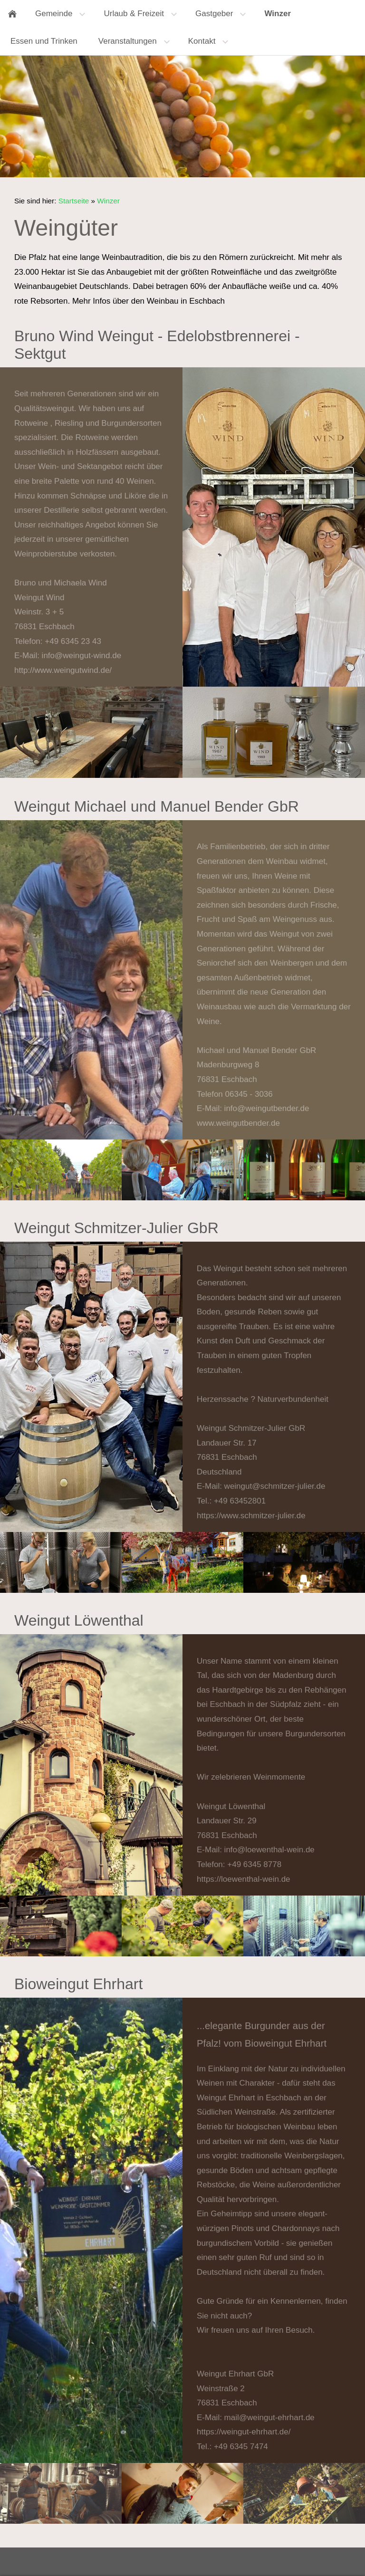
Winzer (108, 201)
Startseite (73, 201)
